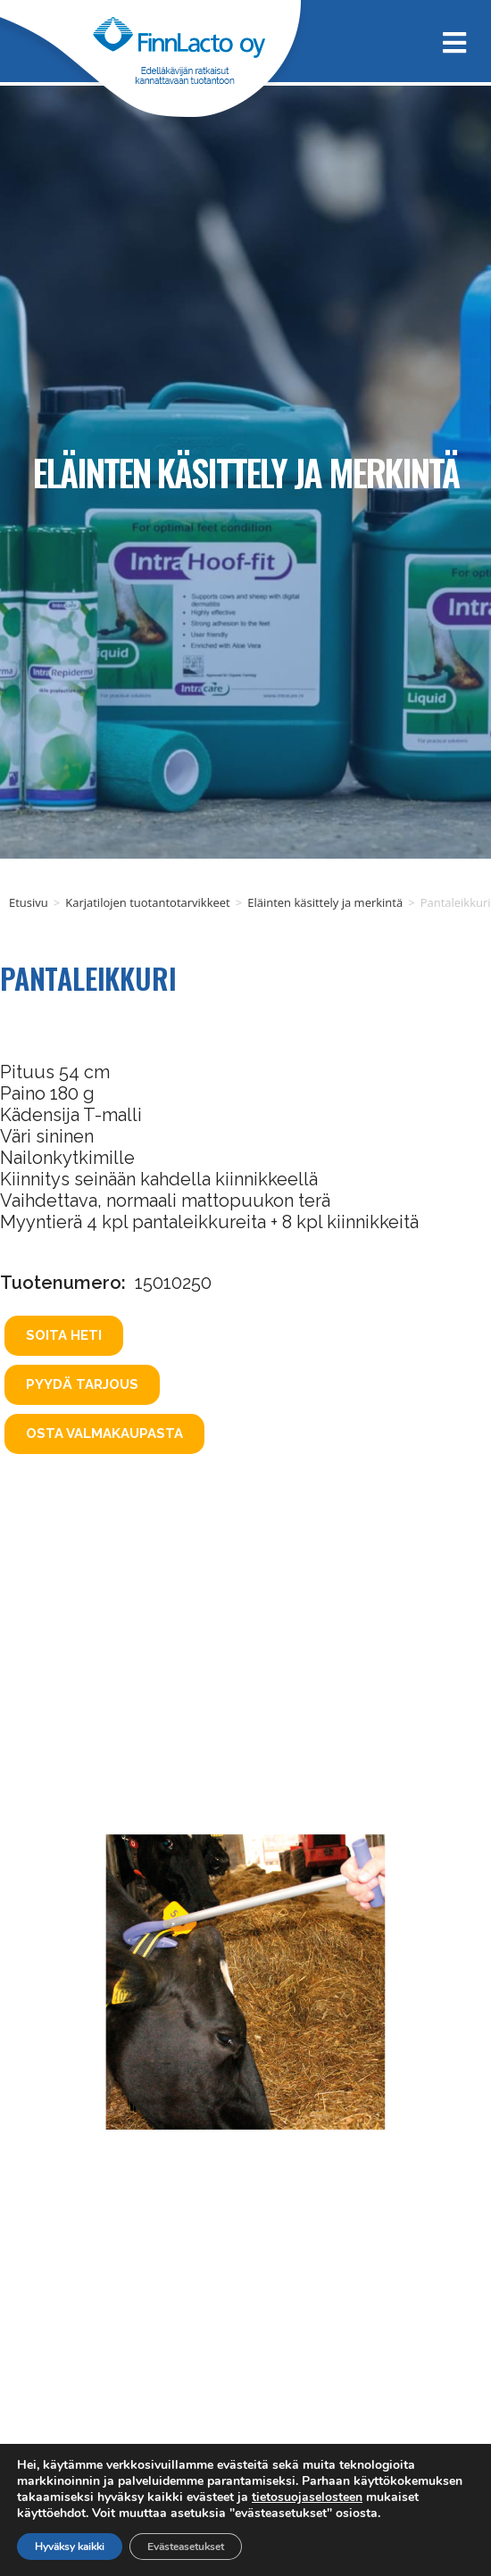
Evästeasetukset (185, 2546)
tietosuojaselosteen (307, 2497)
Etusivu (28, 902)
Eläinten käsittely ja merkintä (246, 472)
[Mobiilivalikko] (448, 41)
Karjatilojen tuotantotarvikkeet (147, 902)
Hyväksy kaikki (69, 2546)
